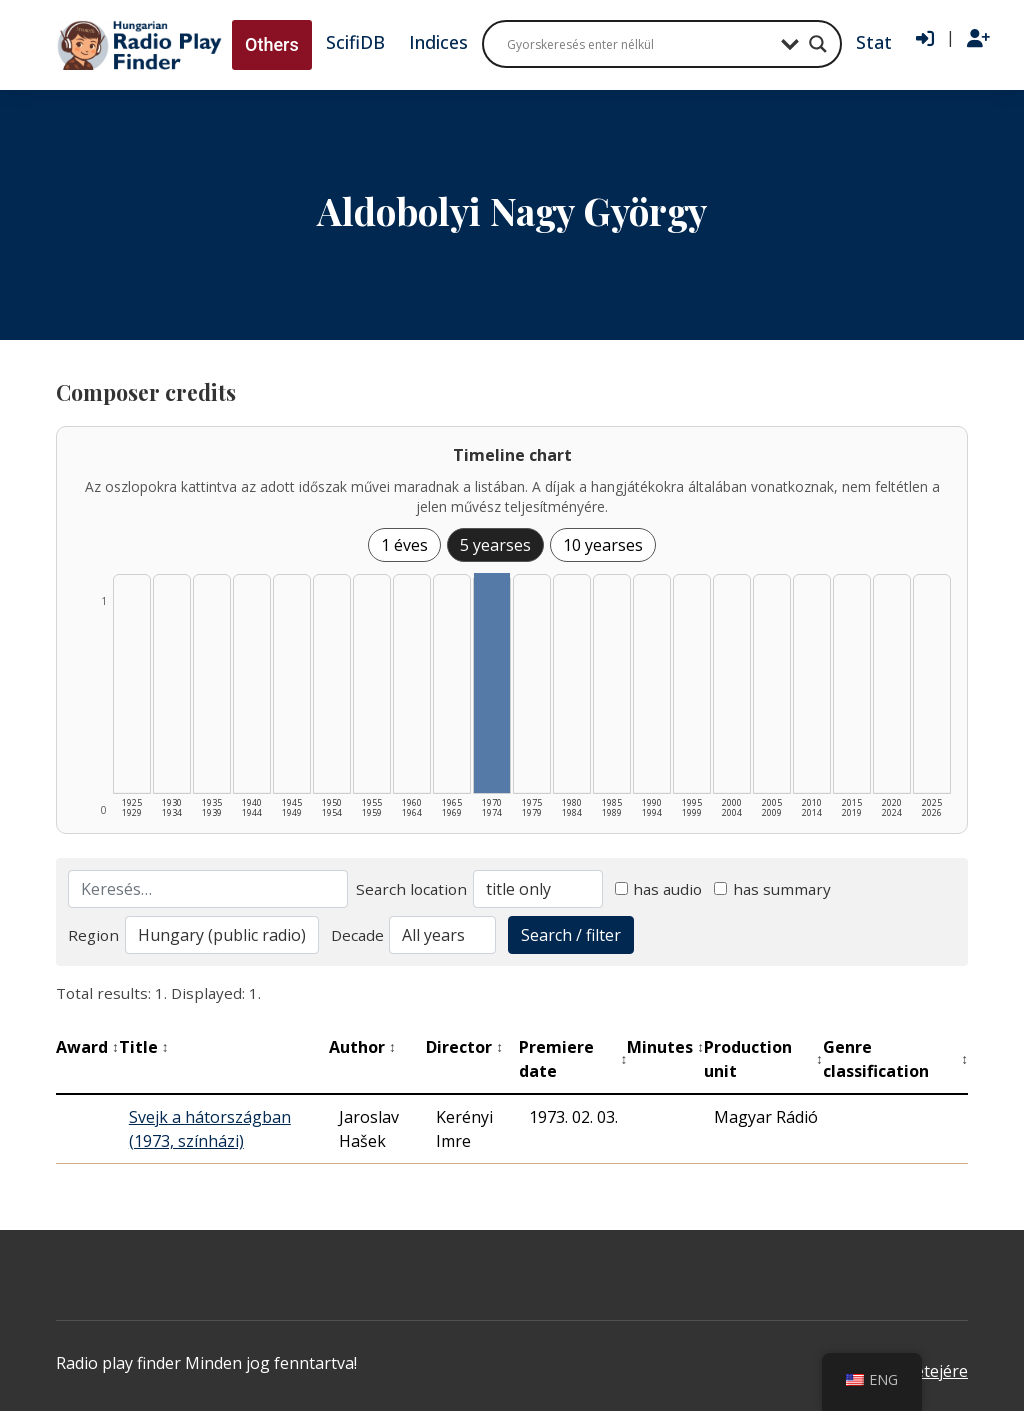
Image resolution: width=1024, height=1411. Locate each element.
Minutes (665, 1047)
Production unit (763, 1059)
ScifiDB (355, 42)
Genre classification (895, 1059)
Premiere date (573, 1059)
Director (464, 1047)
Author (362, 1047)
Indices (438, 42)
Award (87, 1047)
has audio (659, 889)
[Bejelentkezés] (925, 39)
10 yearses (603, 545)
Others (272, 44)
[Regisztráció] (978, 39)
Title (144, 1047)
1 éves (404, 545)
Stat (874, 42)
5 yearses (495, 545)
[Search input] (639, 44)
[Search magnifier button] (818, 44)
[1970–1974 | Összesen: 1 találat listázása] (492, 683)
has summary (772, 889)
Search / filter (571, 935)
